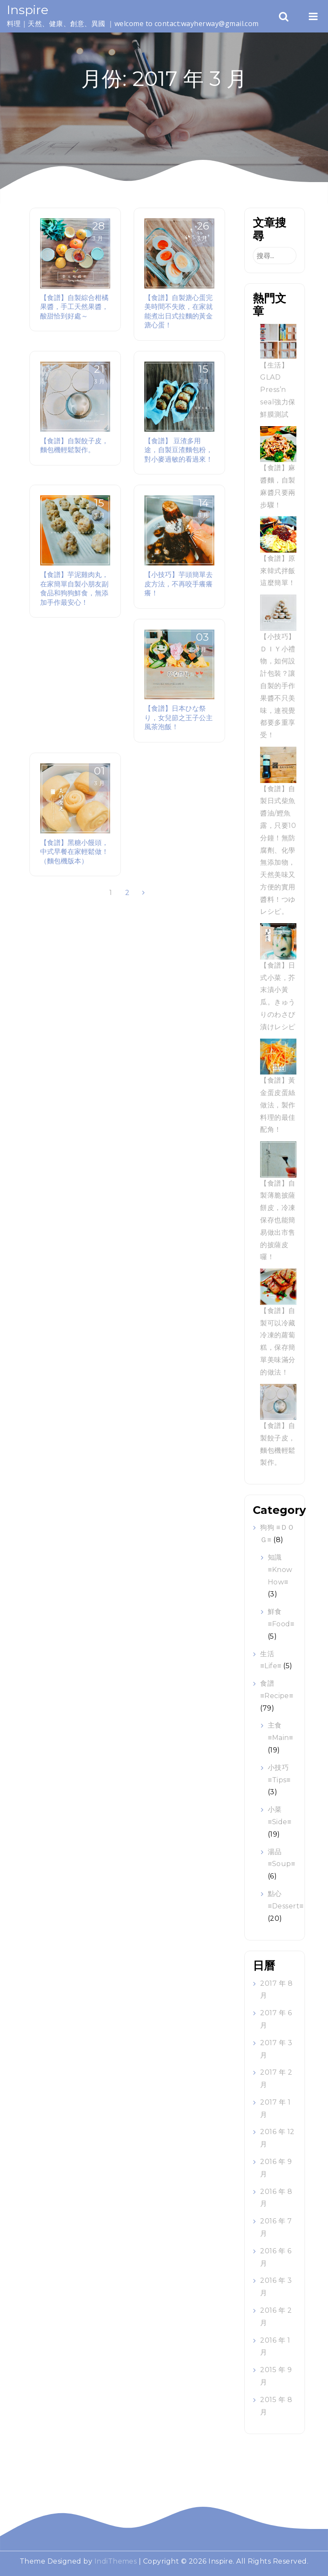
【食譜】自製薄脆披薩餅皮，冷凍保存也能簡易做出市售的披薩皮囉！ (277, 1220)
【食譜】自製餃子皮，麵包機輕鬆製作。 (74, 445)
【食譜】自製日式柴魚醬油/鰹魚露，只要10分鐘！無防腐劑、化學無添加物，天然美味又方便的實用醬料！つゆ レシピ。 (278, 850)
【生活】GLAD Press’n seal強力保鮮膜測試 (277, 389)
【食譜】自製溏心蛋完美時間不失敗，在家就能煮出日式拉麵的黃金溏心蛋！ (178, 311)
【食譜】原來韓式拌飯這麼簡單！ (277, 570)
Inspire (27, 9)
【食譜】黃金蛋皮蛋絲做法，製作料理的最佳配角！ (277, 1104)
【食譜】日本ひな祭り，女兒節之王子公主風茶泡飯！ (178, 717)
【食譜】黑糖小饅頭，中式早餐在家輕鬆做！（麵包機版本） (74, 851)
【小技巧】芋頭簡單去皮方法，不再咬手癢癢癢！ (178, 583)
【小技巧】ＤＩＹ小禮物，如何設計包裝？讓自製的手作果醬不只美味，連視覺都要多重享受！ (277, 686)
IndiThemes (115, 2561)
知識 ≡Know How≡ (280, 1569)
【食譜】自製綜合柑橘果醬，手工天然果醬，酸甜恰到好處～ (74, 306)
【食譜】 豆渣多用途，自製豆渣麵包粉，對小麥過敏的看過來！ (178, 449)
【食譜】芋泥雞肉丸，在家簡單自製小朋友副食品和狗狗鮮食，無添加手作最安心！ (74, 588)
